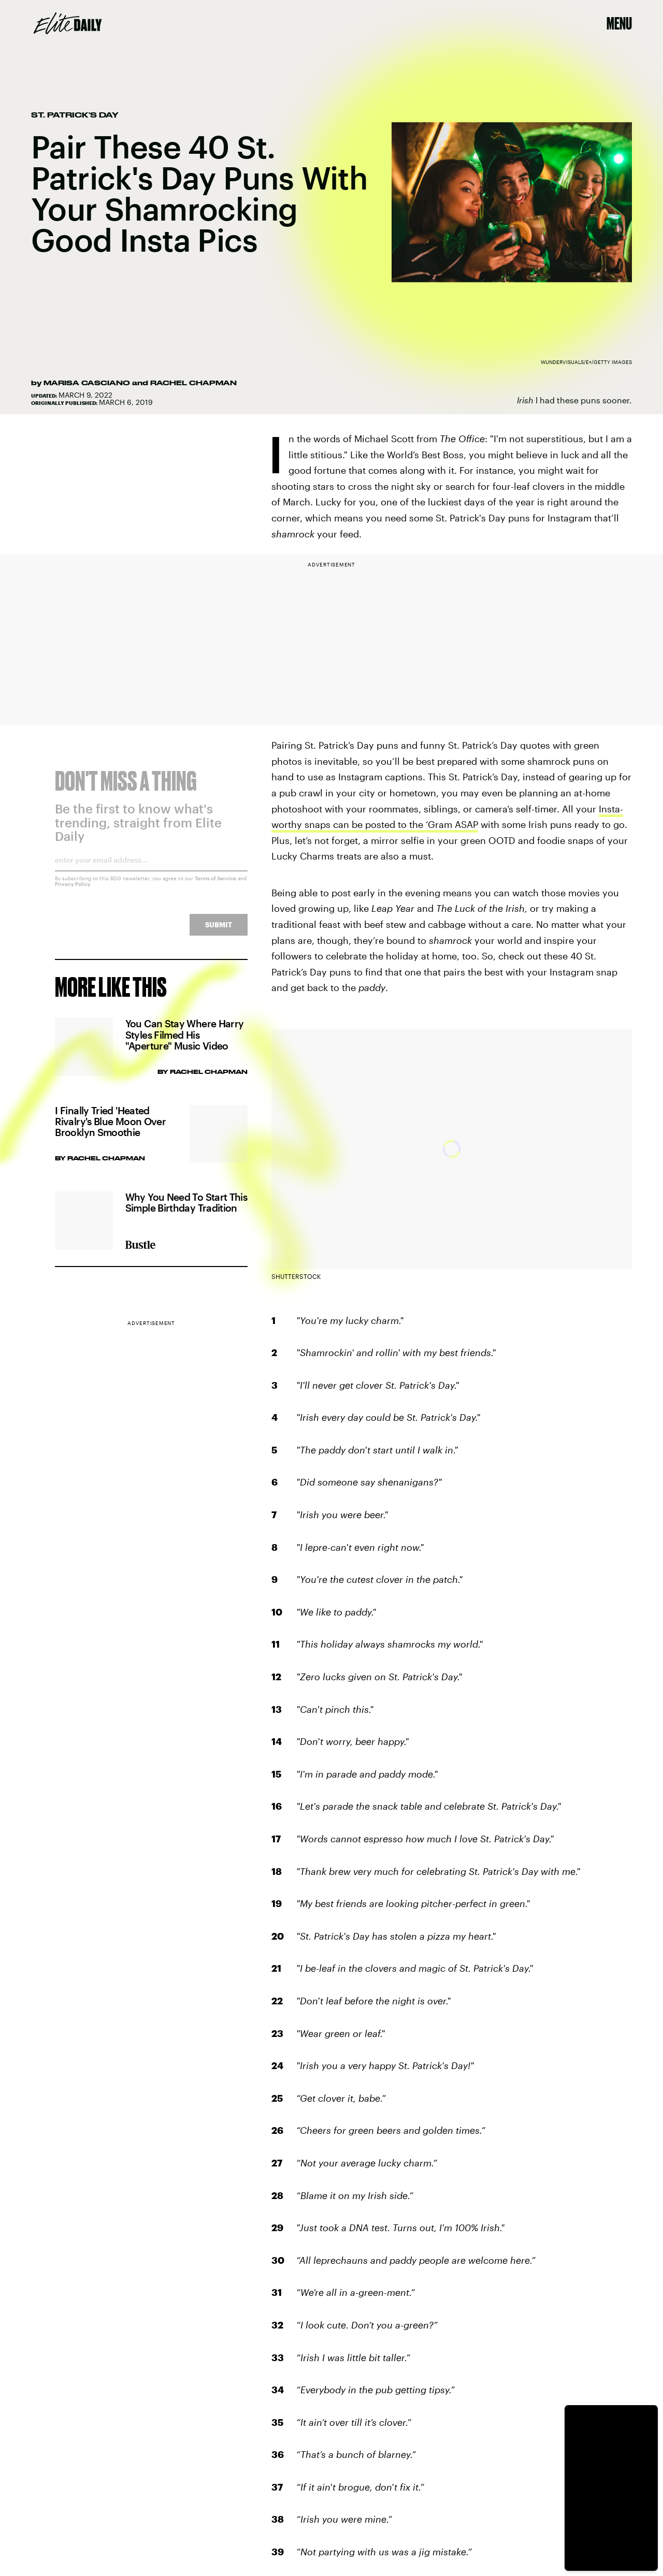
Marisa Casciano (87, 382)
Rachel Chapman (193, 382)
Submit (218, 931)
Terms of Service (215, 885)
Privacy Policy (73, 890)
